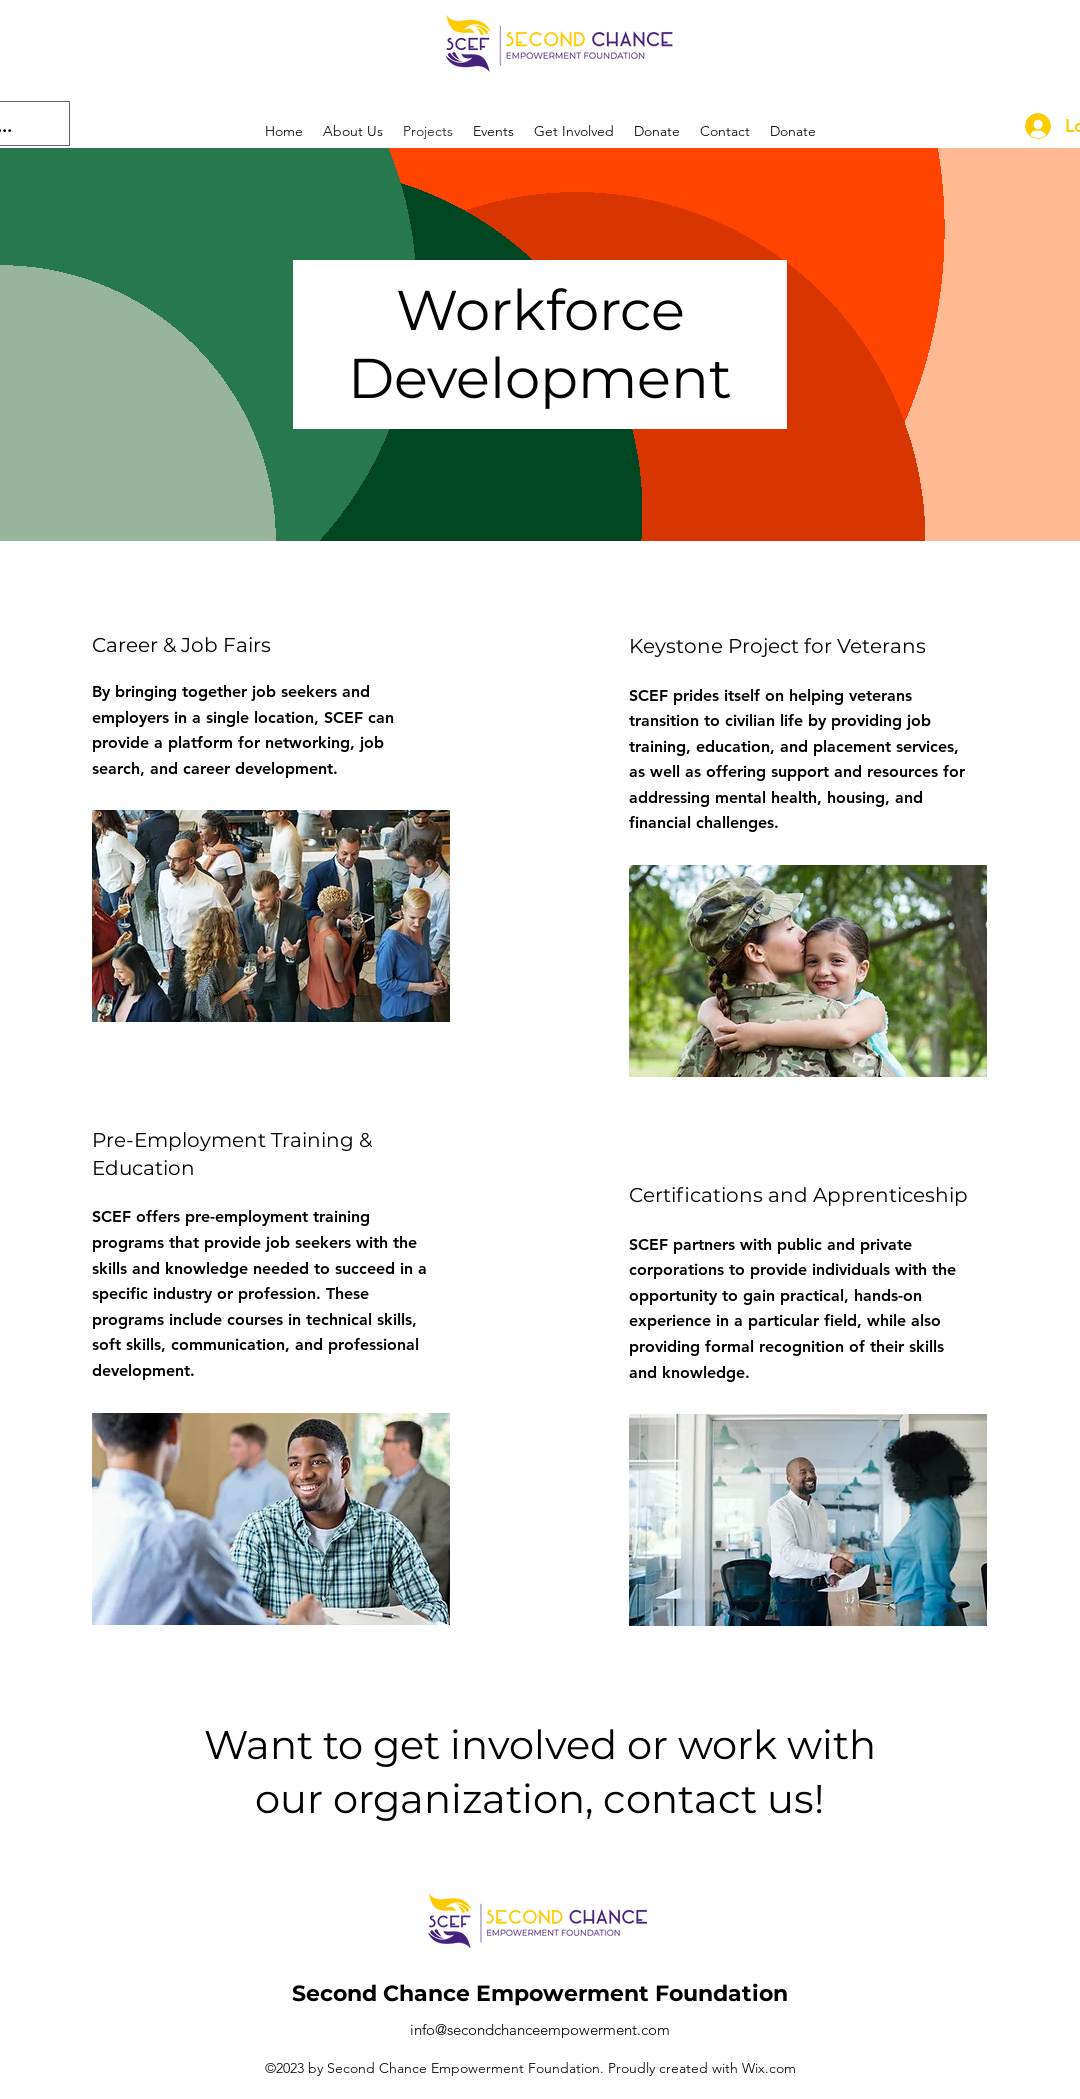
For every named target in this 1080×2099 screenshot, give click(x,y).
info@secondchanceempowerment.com (540, 2029)
